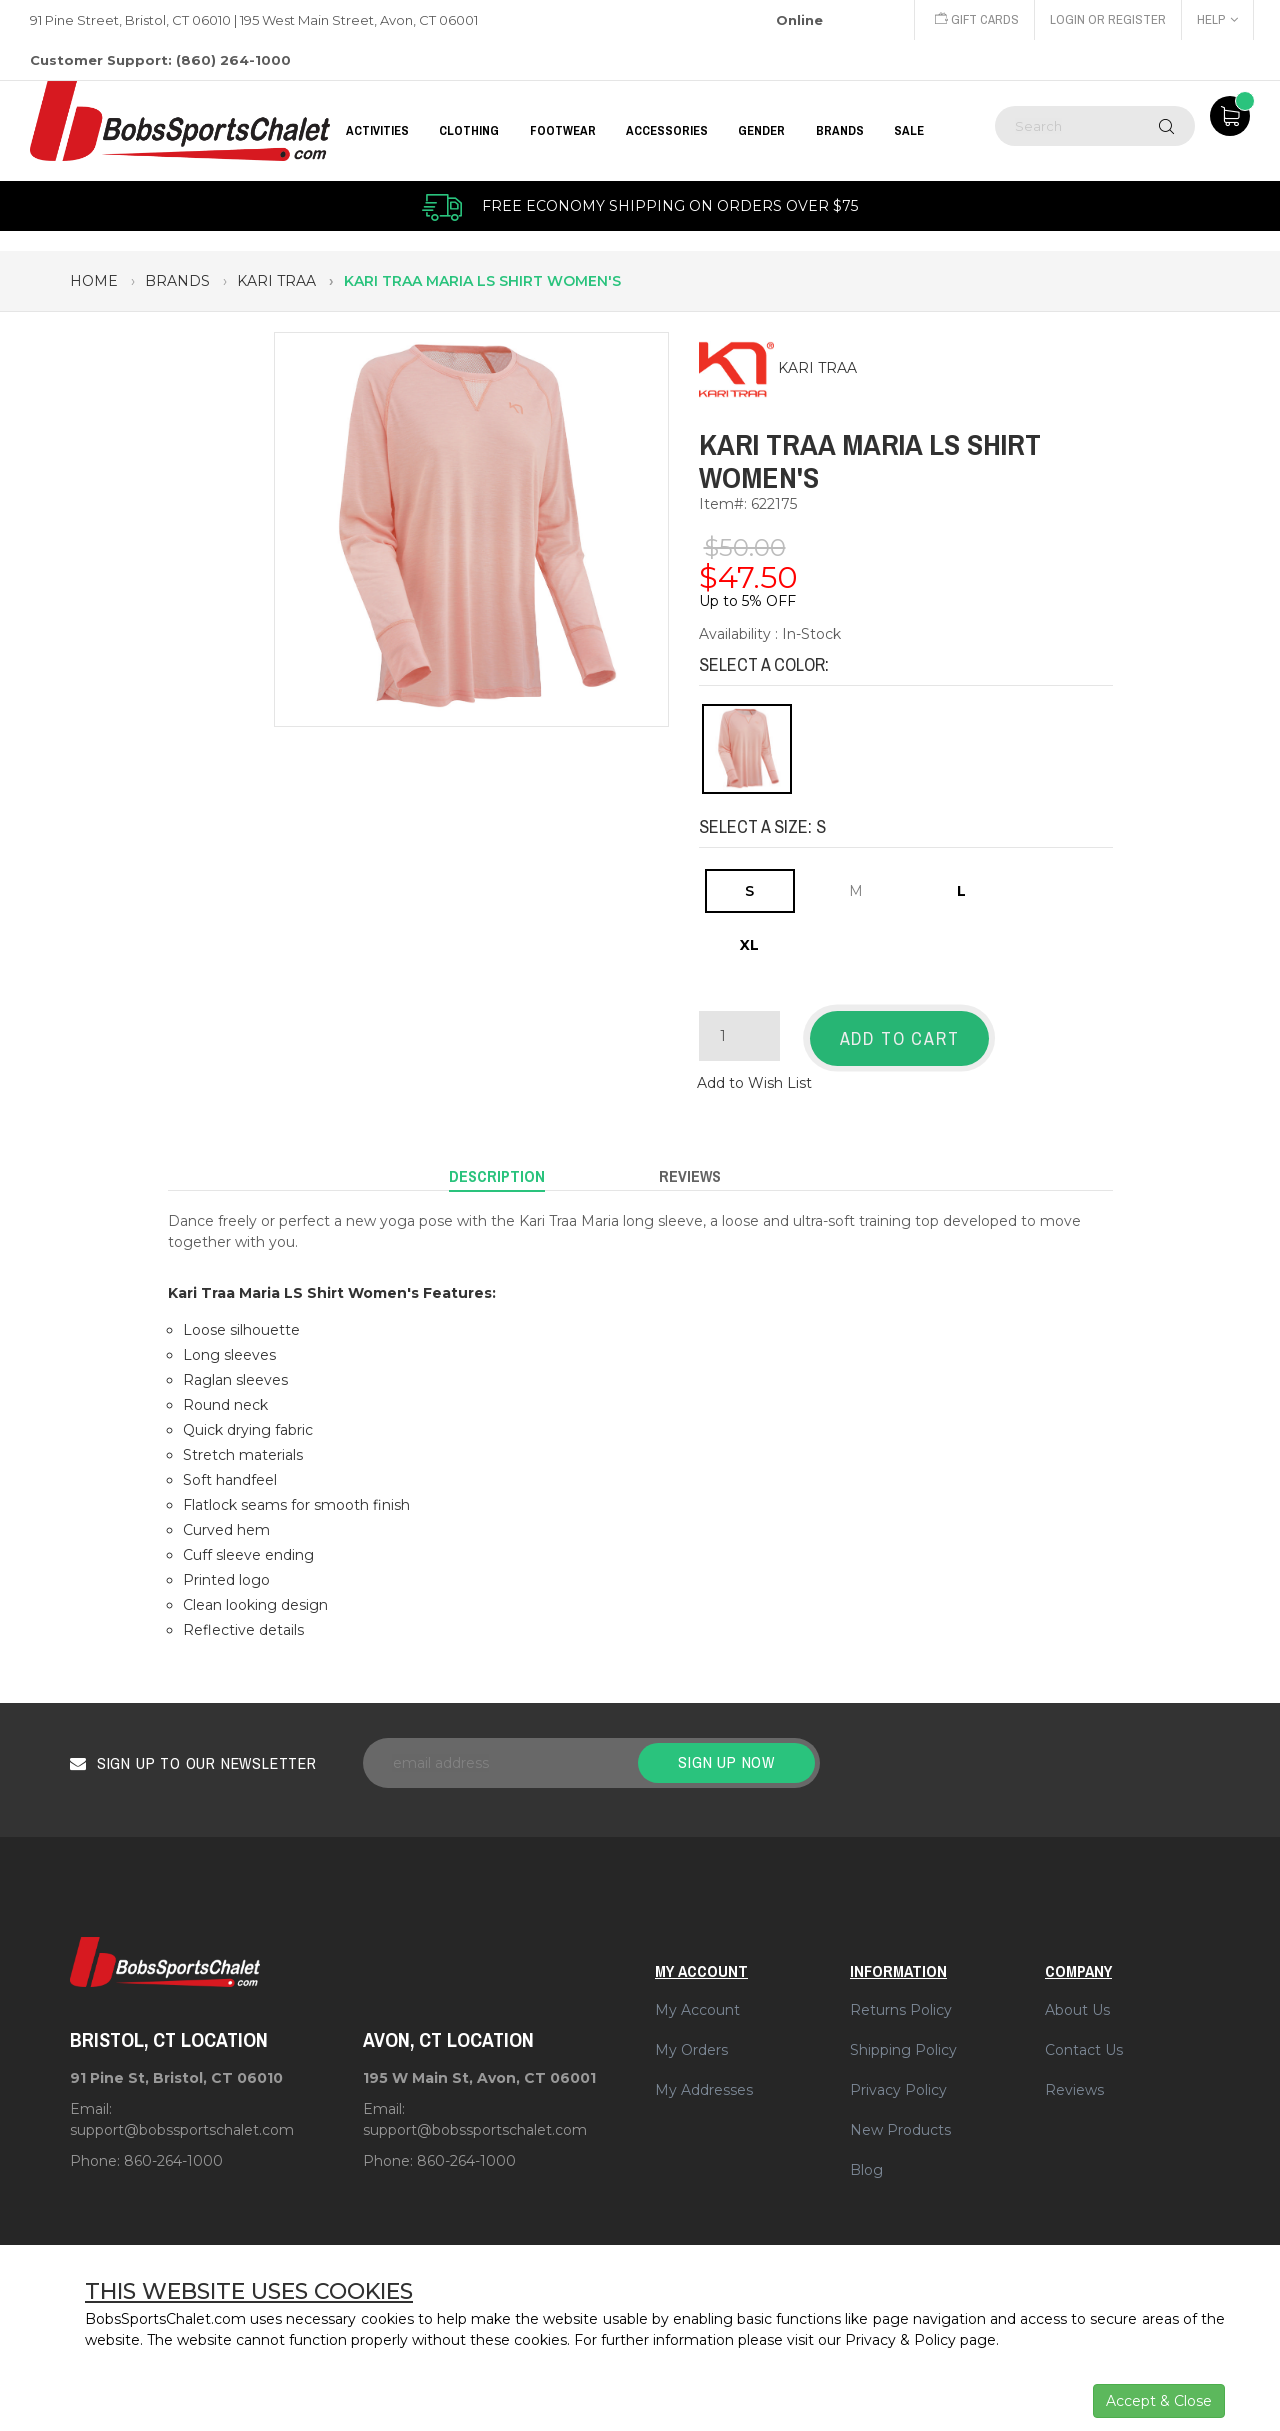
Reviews (1074, 2090)
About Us (1077, 2010)
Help (1217, 19)
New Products (900, 2130)
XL (749, 945)
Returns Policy (901, 2010)
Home (94, 281)
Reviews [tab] (690, 1176)
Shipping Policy (903, 2050)
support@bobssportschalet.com (182, 2130)
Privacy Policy (898, 2090)
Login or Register (1108, 19)
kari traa (276, 281)
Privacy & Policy (900, 2340)
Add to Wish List (754, 1083)
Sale (909, 130)
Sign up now (726, 1762)
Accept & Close (1159, 2401)
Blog (866, 2170)
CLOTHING (469, 130)
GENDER (761, 130)
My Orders (691, 2050)
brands (177, 281)
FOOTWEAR (563, 130)
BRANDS (840, 130)
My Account (697, 2010)
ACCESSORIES (667, 130)
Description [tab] (497, 1176)
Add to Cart (900, 1038)
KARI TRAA (817, 369)
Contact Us (1084, 2050)
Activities (377, 130)
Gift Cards (977, 19)
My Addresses (704, 2090)
